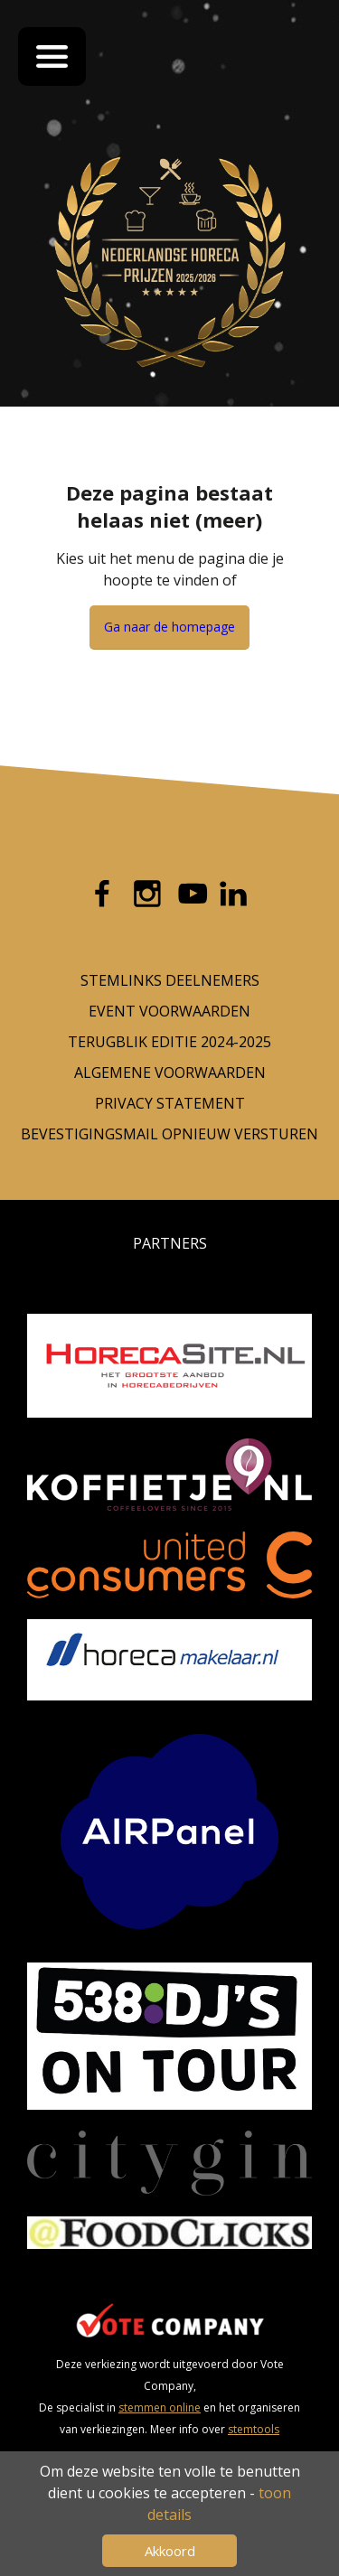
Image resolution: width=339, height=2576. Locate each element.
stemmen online (159, 2407)
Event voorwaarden (169, 1011)
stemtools (253, 2429)
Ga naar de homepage (169, 626)
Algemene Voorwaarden (170, 1072)
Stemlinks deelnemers (169, 980)
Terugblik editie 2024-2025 (169, 1042)
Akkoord (170, 2551)
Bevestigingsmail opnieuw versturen (169, 1134)
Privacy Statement (170, 1103)
